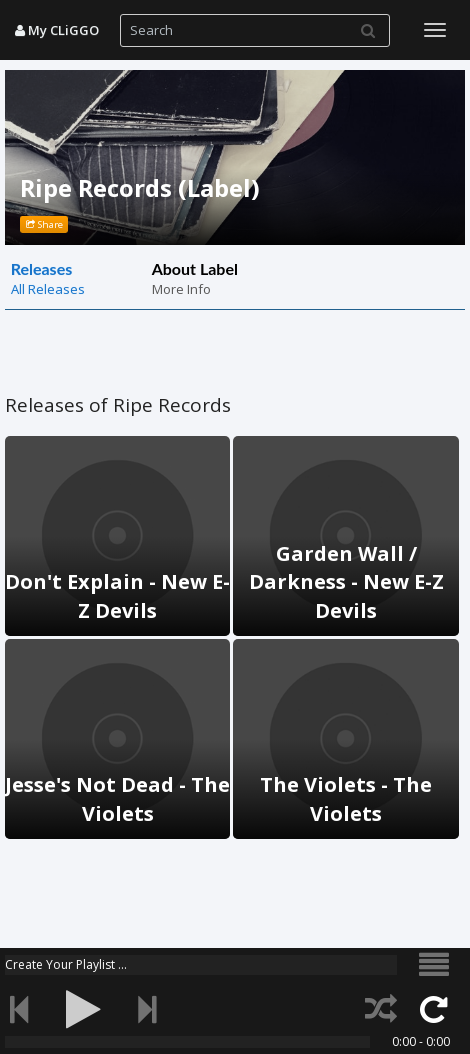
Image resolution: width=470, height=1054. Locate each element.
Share (44, 224)
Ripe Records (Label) (140, 187)
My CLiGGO (57, 30)
